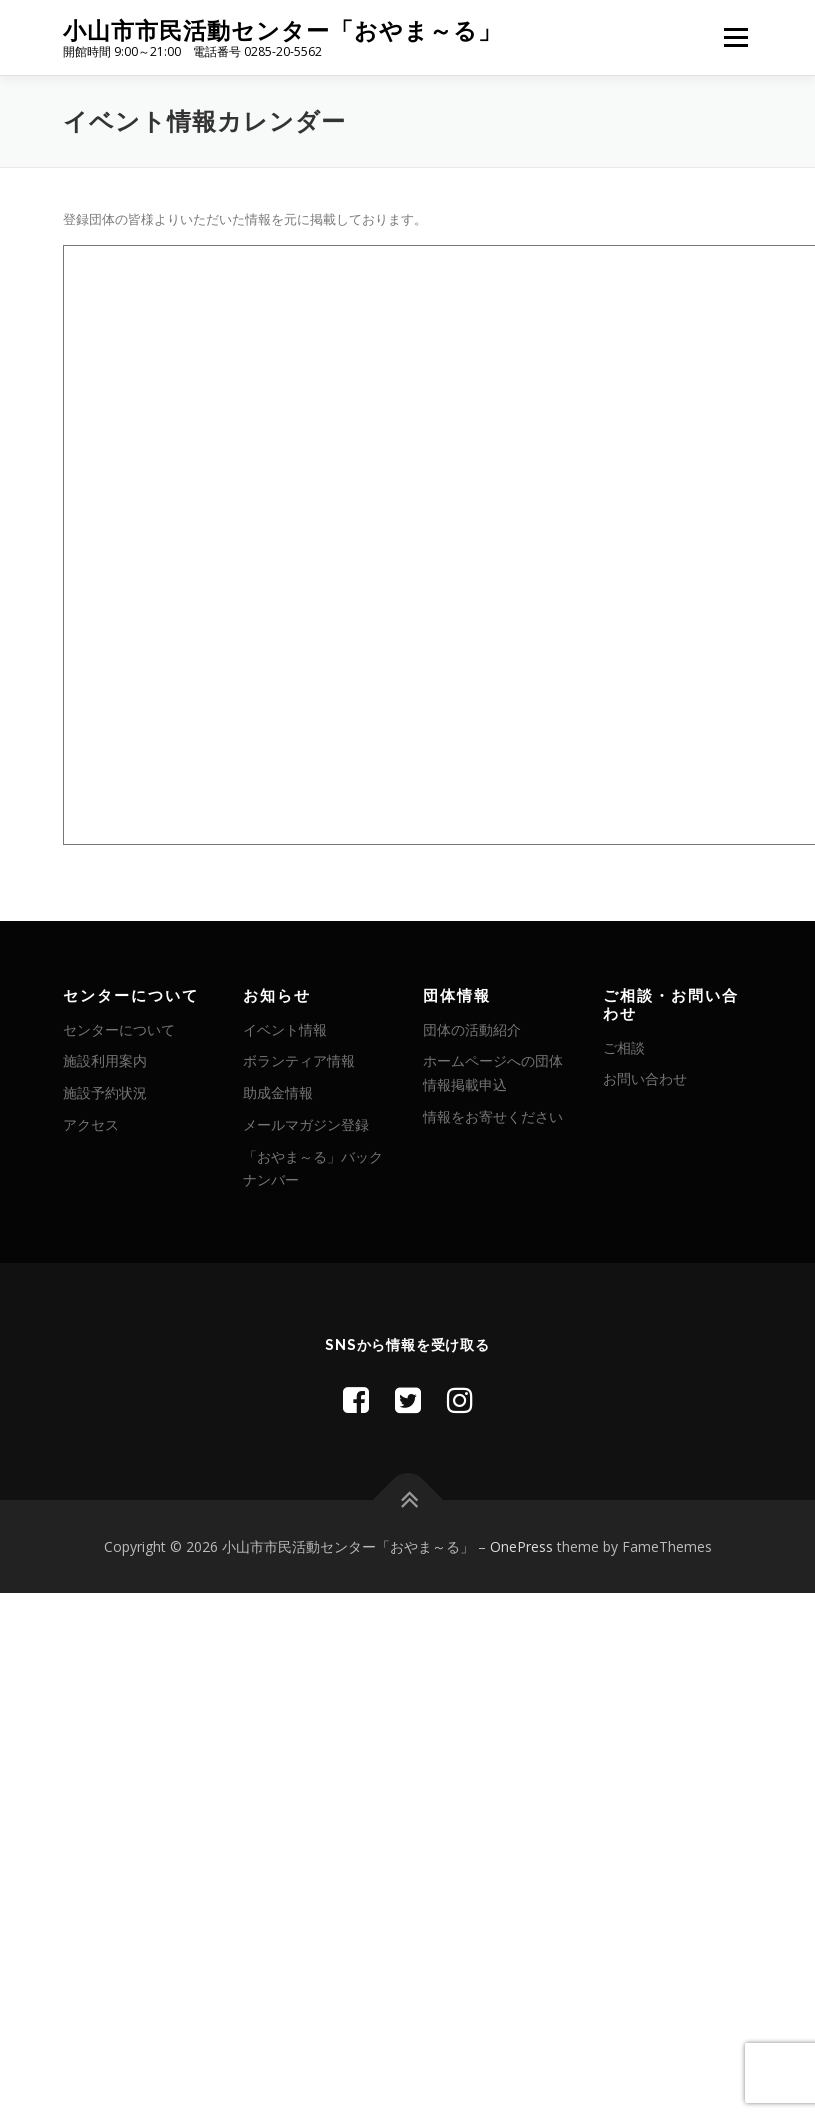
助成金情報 (278, 1092)
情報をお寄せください (493, 1116)
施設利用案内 (105, 1060)
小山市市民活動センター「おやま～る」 (282, 30)
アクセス (91, 1124)
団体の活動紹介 (472, 1029)
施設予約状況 (105, 1092)
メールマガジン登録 (306, 1124)
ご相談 (624, 1047)
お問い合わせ (645, 1078)
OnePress (521, 1546)
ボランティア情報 (299, 1060)
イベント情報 (285, 1029)
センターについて (119, 1029)
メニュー (735, 37)
